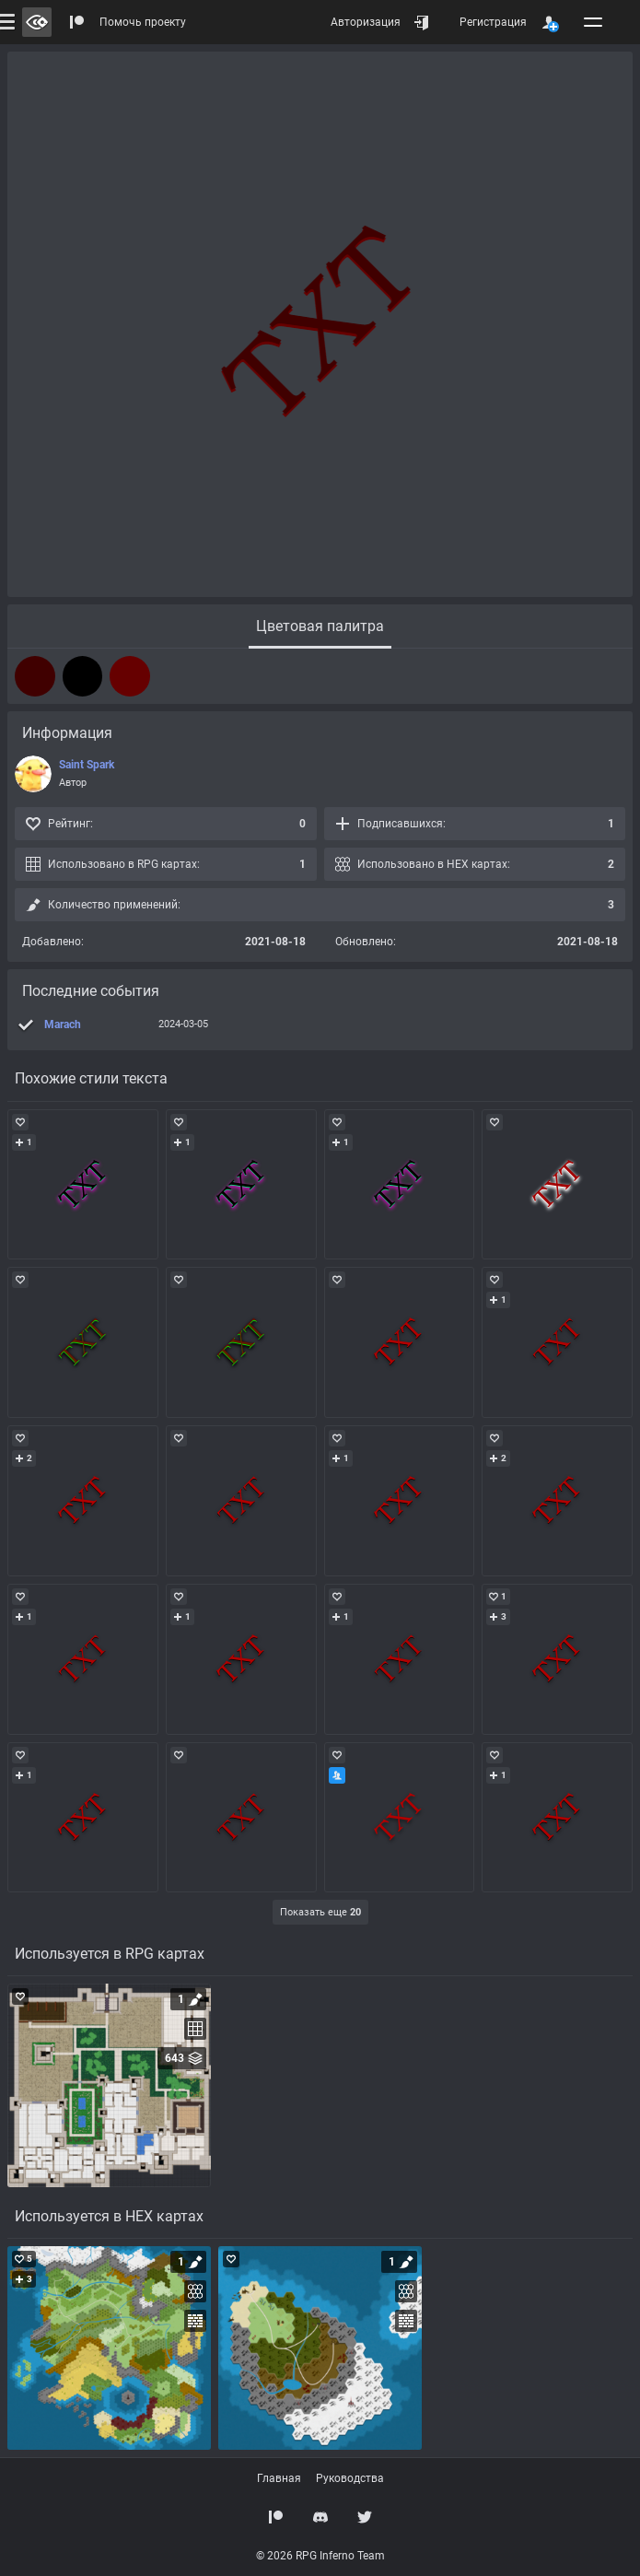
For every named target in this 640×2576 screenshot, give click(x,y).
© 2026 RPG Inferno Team (320, 2555)
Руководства (350, 2478)
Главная (279, 2478)
